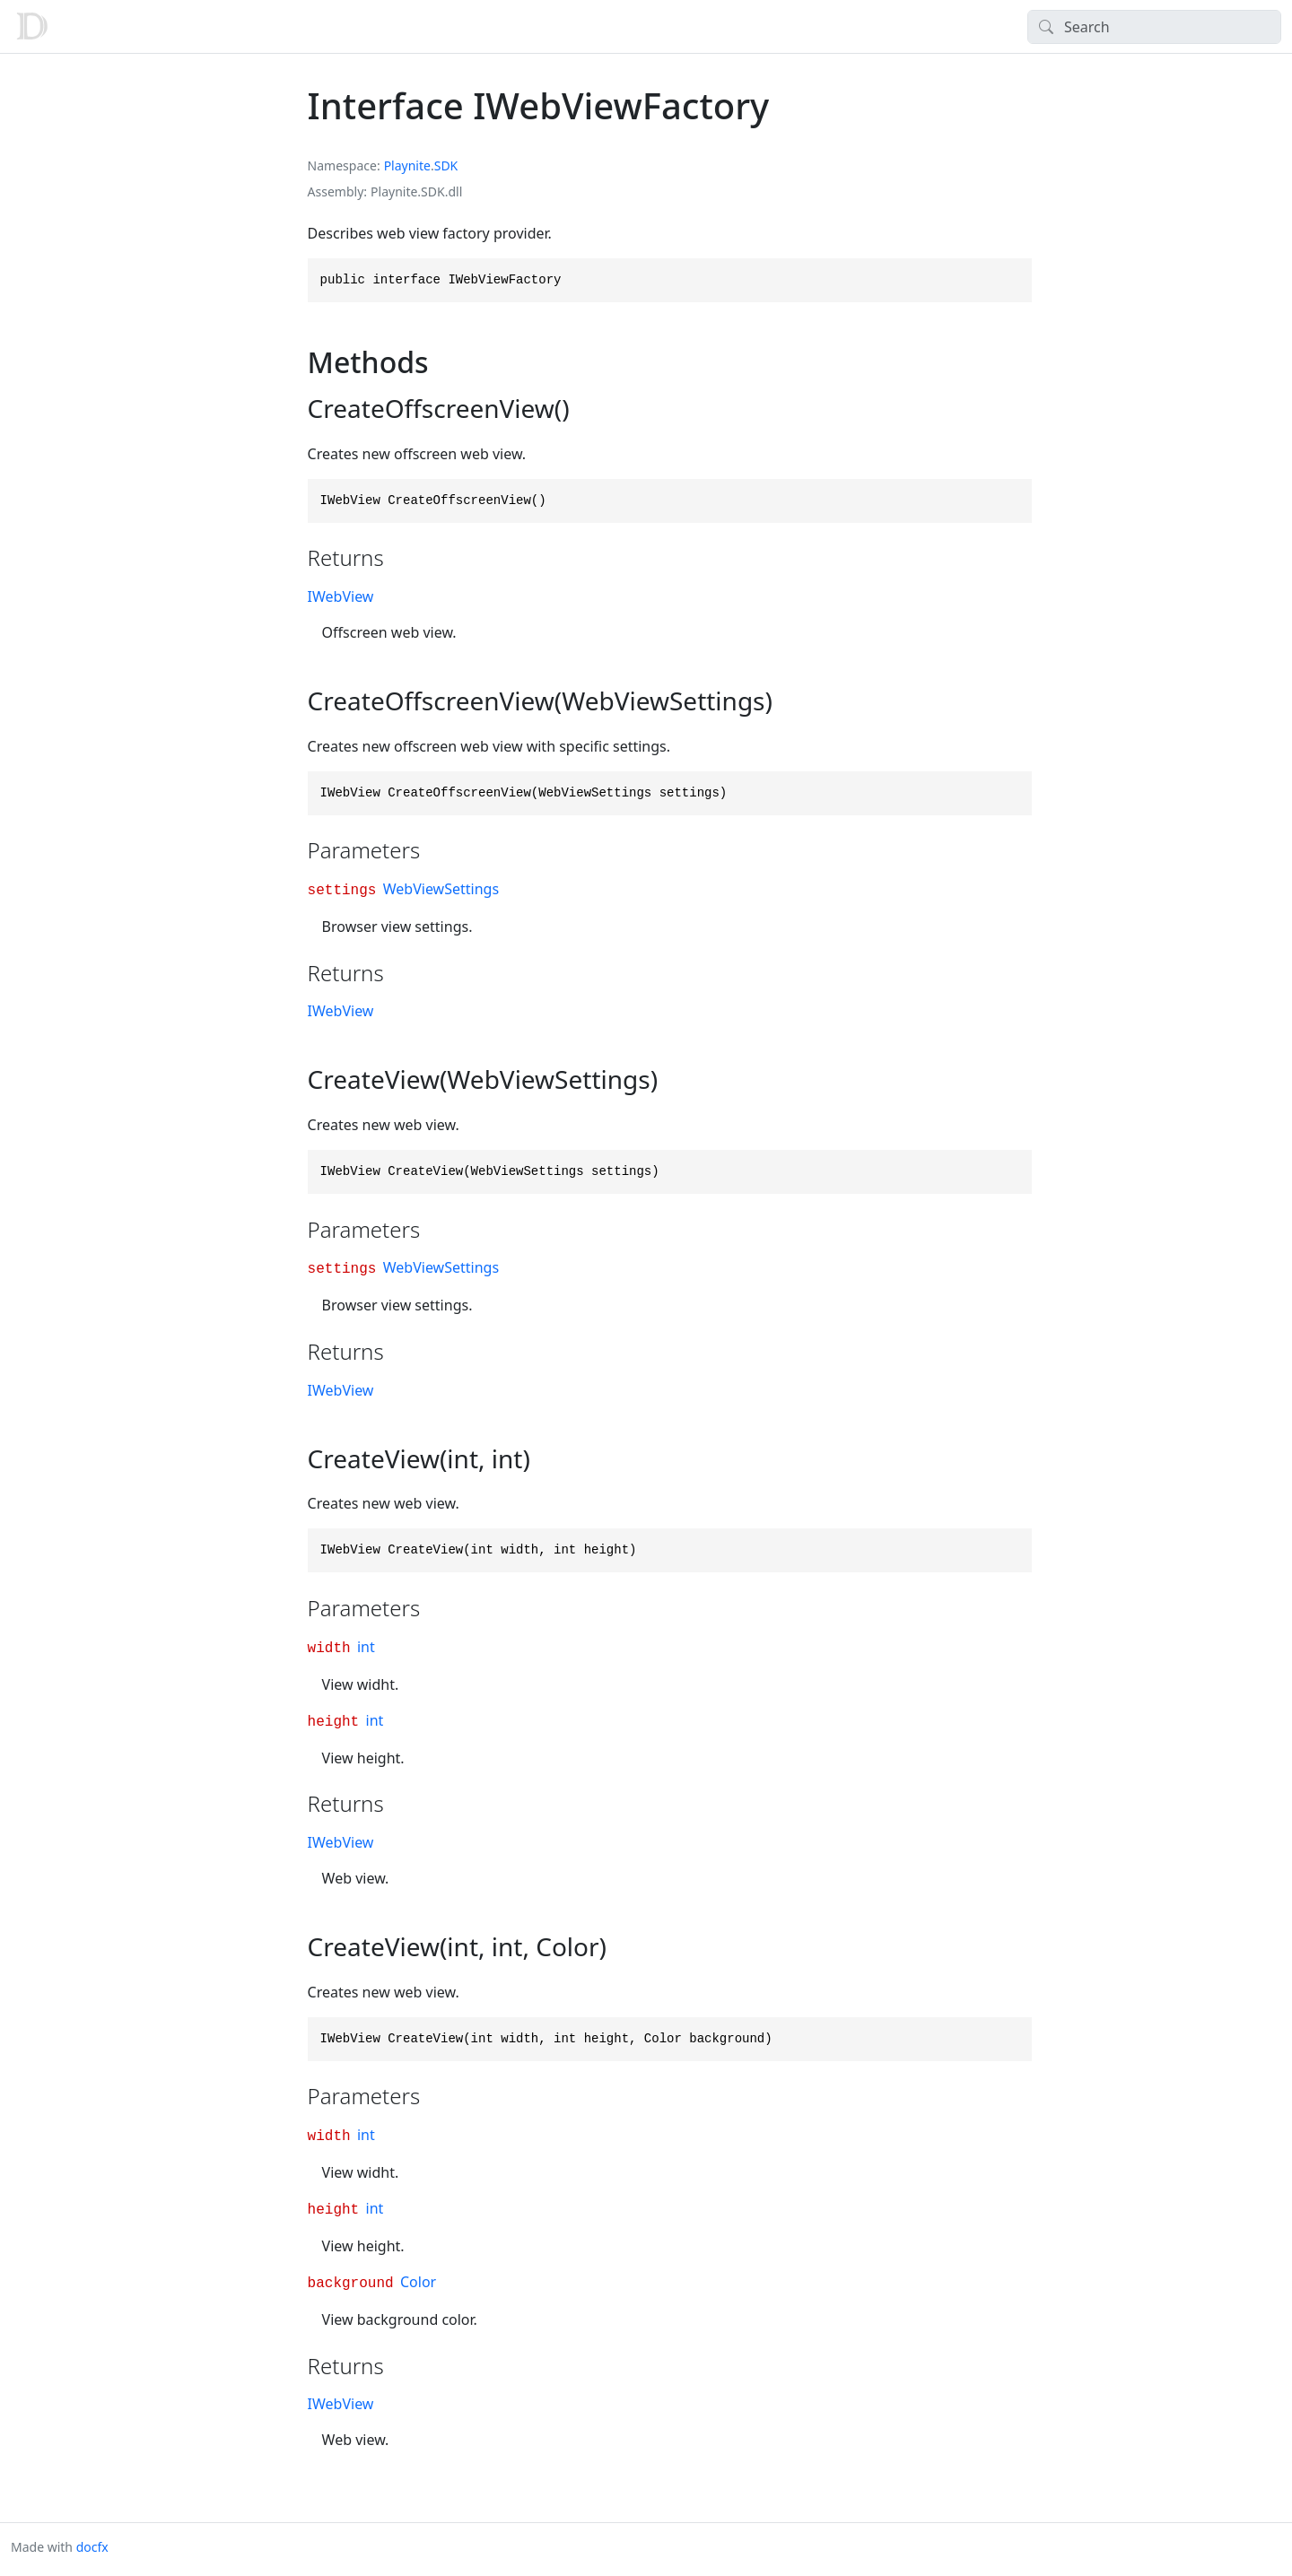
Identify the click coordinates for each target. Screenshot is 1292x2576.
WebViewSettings (441, 889)
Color (418, 2282)
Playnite (407, 165)
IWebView (341, 596)
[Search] (1154, 27)
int (366, 1647)
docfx (92, 2546)
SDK (446, 165)
